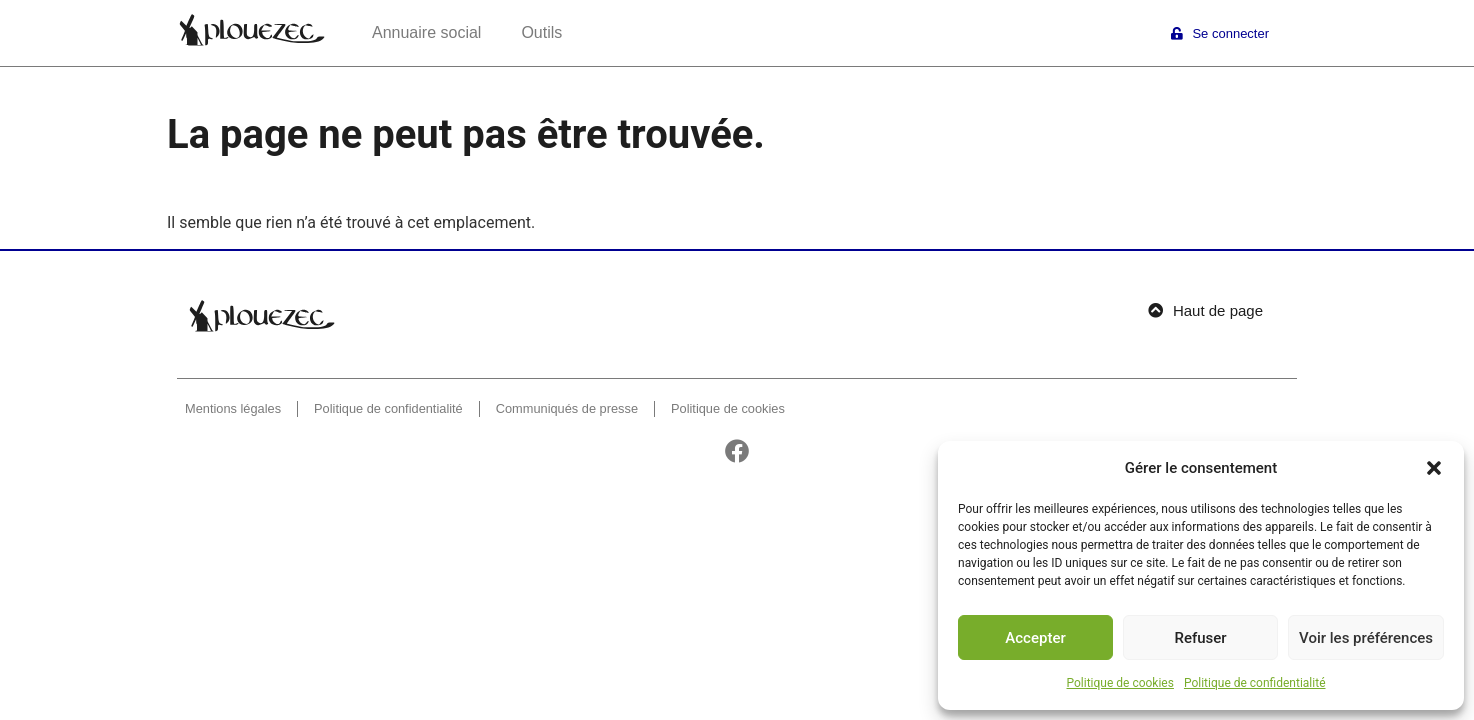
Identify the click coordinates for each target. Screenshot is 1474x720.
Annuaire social (426, 32)
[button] (1434, 468)
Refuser (1200, 638)
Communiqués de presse (567, 408)
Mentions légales (233, 408)
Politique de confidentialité (1255, 683)
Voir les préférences (1366, 638)
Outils (541, 32)
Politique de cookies (1120, 683)
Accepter (1035, 638)
